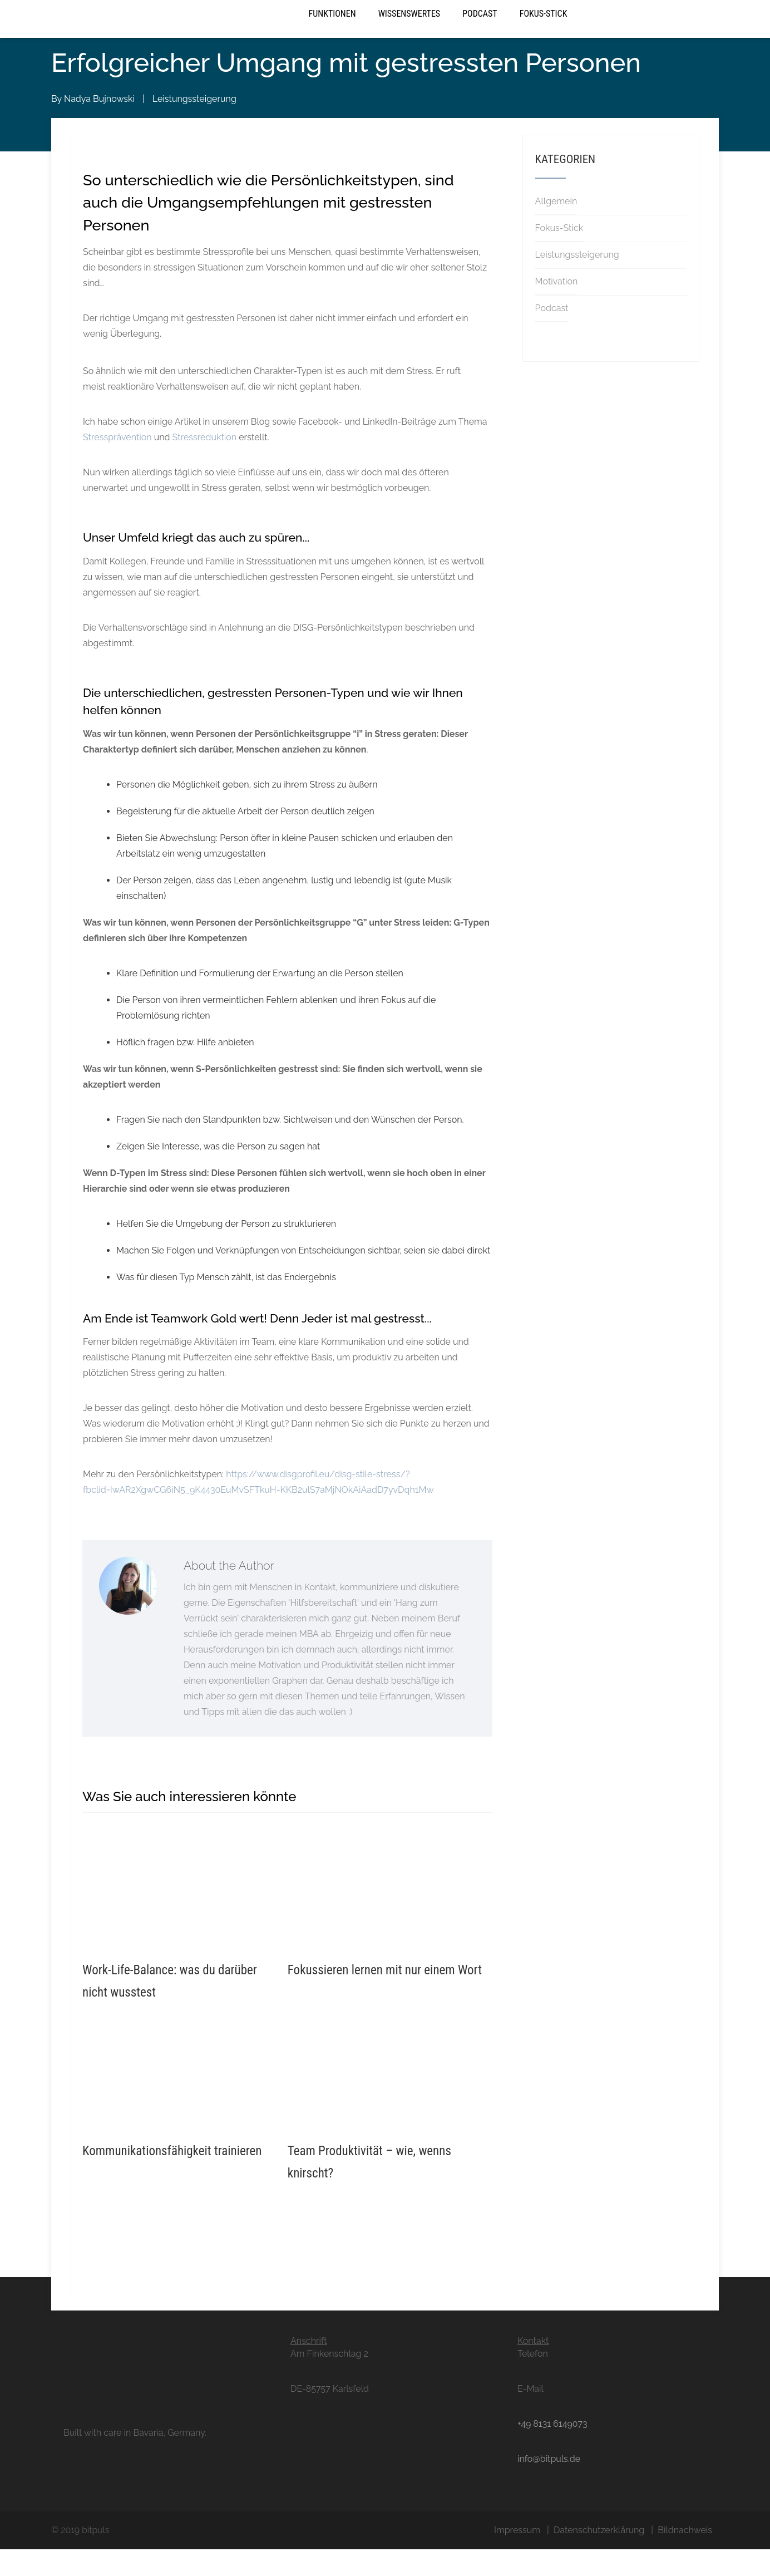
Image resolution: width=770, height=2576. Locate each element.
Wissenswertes (409, 30)
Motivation (556, 308)
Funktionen (332, 30)
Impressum (517, 2557)
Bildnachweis (685, 2557)
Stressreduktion (204, 464)
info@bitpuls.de (548, 2485)
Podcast (479, 30)
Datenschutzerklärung (599, 2557)
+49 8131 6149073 (552, 2450)
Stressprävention (117, 464)
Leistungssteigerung (194, 125)
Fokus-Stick (543, 30)
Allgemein (556, 228)
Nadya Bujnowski (99, 125)
